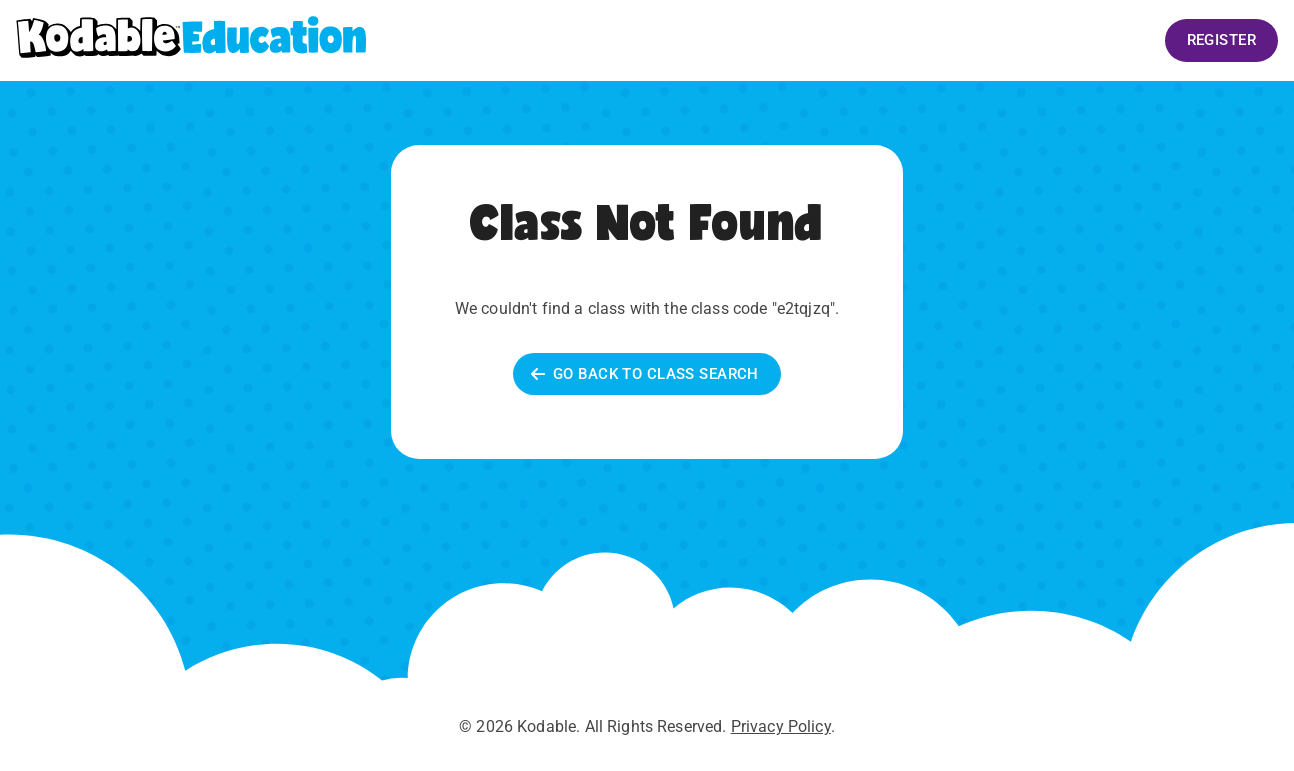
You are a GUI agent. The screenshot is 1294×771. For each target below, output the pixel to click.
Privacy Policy (781, 726)
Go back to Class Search (647, 374)
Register (1221, 40)
